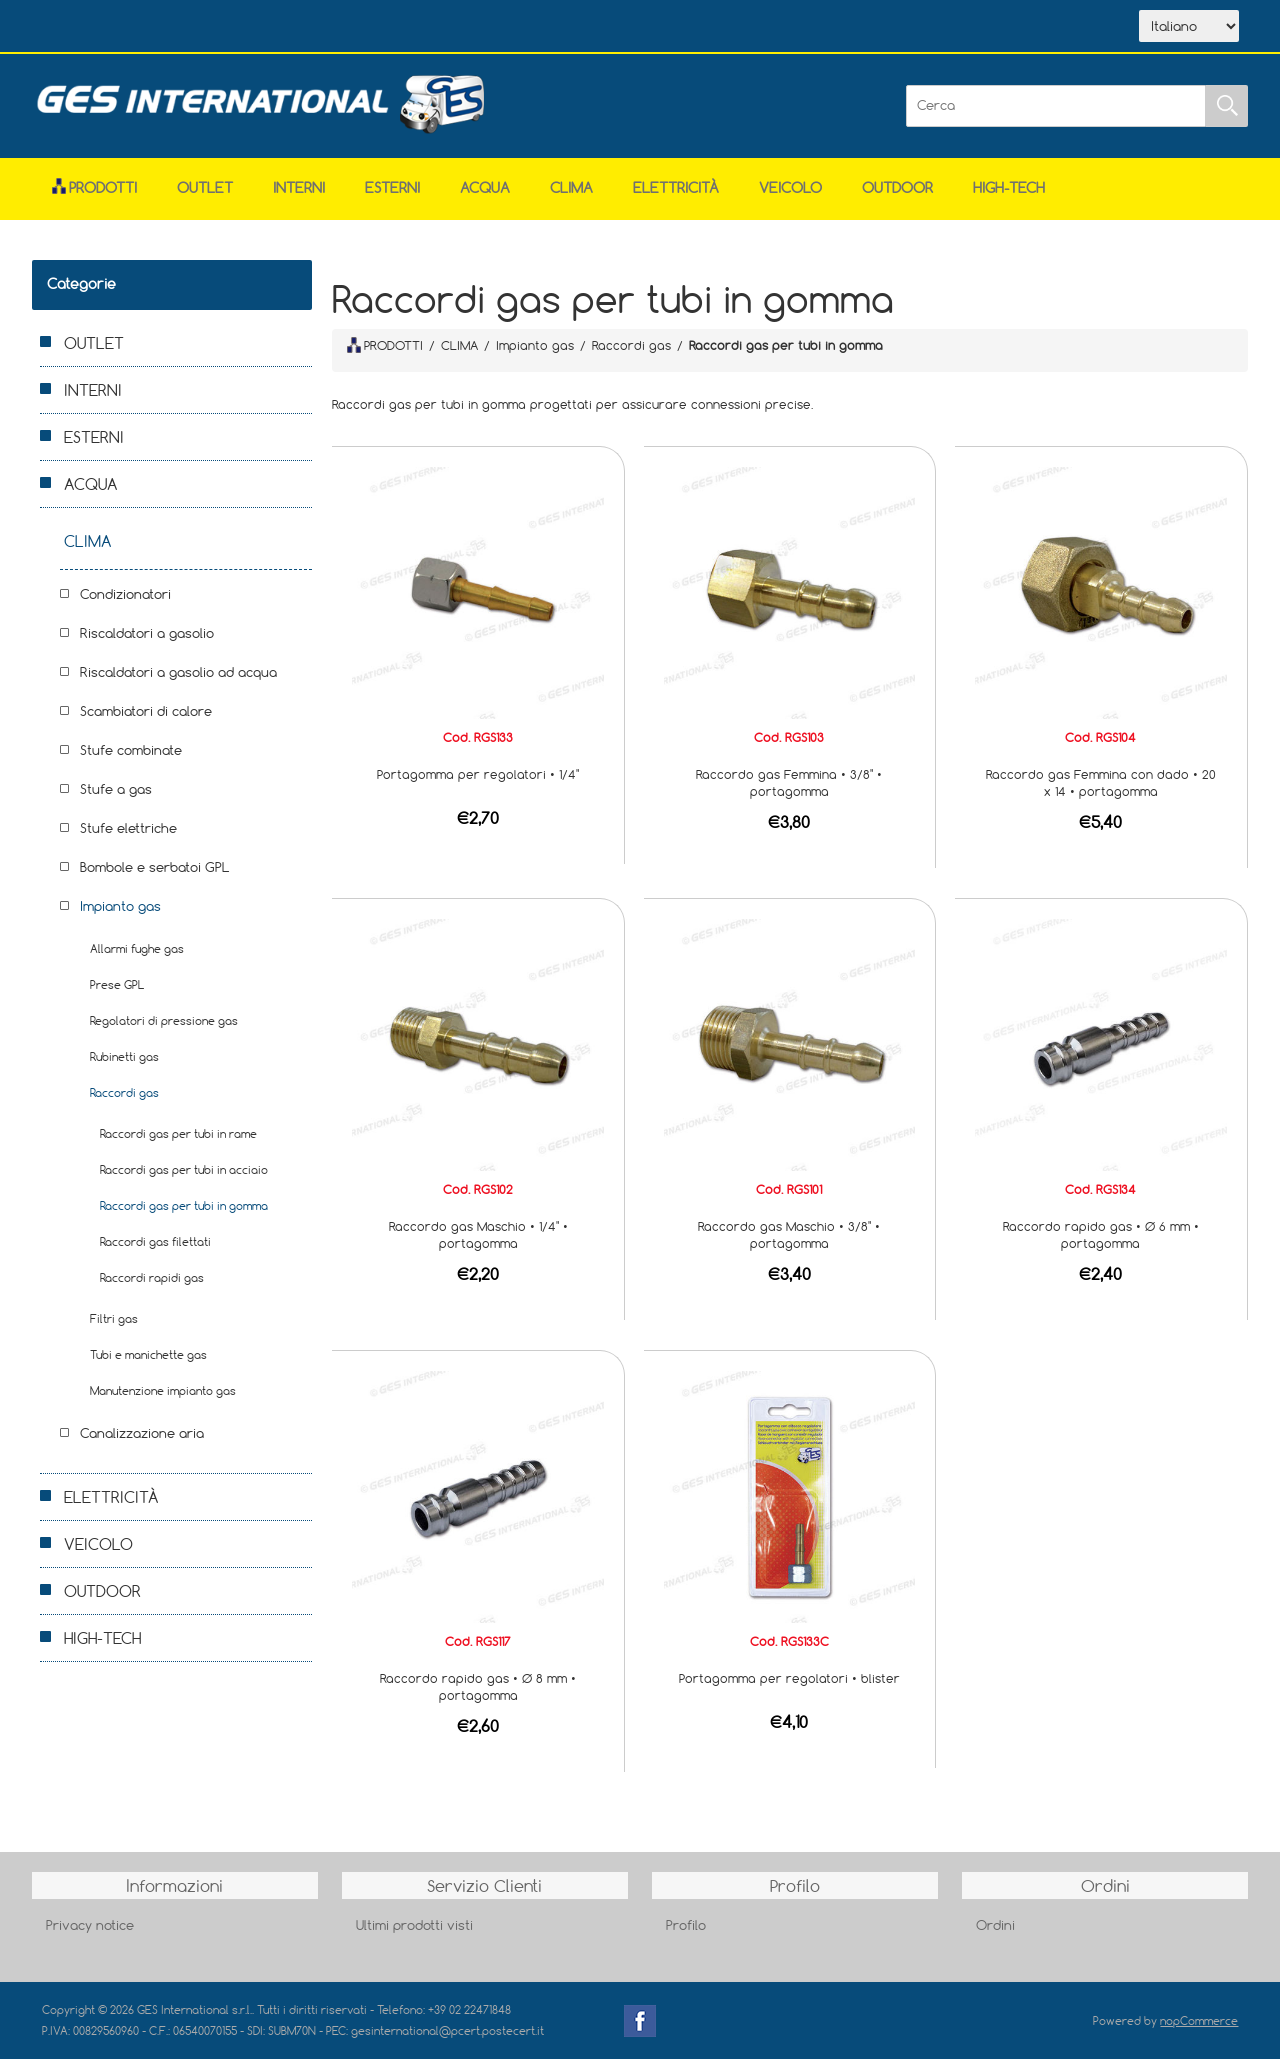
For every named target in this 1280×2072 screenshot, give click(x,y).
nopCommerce (1199, 2033)
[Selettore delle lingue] (1189, 33)
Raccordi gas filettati (155, 1254)
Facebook (640, 2034)
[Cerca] (1056, 119)
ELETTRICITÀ (676, 200)
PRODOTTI (385, 358)
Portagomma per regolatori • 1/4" (478, 787)
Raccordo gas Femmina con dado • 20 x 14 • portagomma (1101, 795)
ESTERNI (392, 200)
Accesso (456, 28)
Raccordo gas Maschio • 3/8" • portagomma (789, 1247)
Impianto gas (120, 919)
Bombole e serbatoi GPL (155, 880)
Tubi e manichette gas (148, 1367)
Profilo (686, 1938)
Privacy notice (90, 1938)
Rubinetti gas (124, 1069)
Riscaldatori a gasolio (147, 646)
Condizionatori (125, 607)
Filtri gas (114, 1331)
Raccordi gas (124, 1105)
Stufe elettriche (128, 841)
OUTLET (205, 200)
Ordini (995, 1938)
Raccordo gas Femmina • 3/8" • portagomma (789, 795)
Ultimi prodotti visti (414, 1938)
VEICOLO (790, 200)
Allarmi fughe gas (137, 961)
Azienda (178, 28)
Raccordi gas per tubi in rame (178, 1146)
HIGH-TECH (1009, 200)
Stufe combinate (131, 763)
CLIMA (571, 200)
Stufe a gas (116, 802)
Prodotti (94, 200)
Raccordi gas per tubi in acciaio (184, 1182)
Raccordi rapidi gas (152, 1290)
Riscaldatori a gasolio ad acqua (178, 685)
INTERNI (299, 200)
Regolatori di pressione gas (164, 1033)
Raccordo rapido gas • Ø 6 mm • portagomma (1101, 1247)
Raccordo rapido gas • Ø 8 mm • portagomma (478, 1699)
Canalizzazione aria (142, 1446)
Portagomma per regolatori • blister (789, 1691)
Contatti (365, 28)
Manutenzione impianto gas (163, 1403)
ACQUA (485, 200)
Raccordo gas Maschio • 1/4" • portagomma (478, 1247)
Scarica (272, 28)
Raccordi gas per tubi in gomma (184, 1218)
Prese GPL (117, 997)
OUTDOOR (897, 200)
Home (90, 28)
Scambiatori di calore (146, 724)
